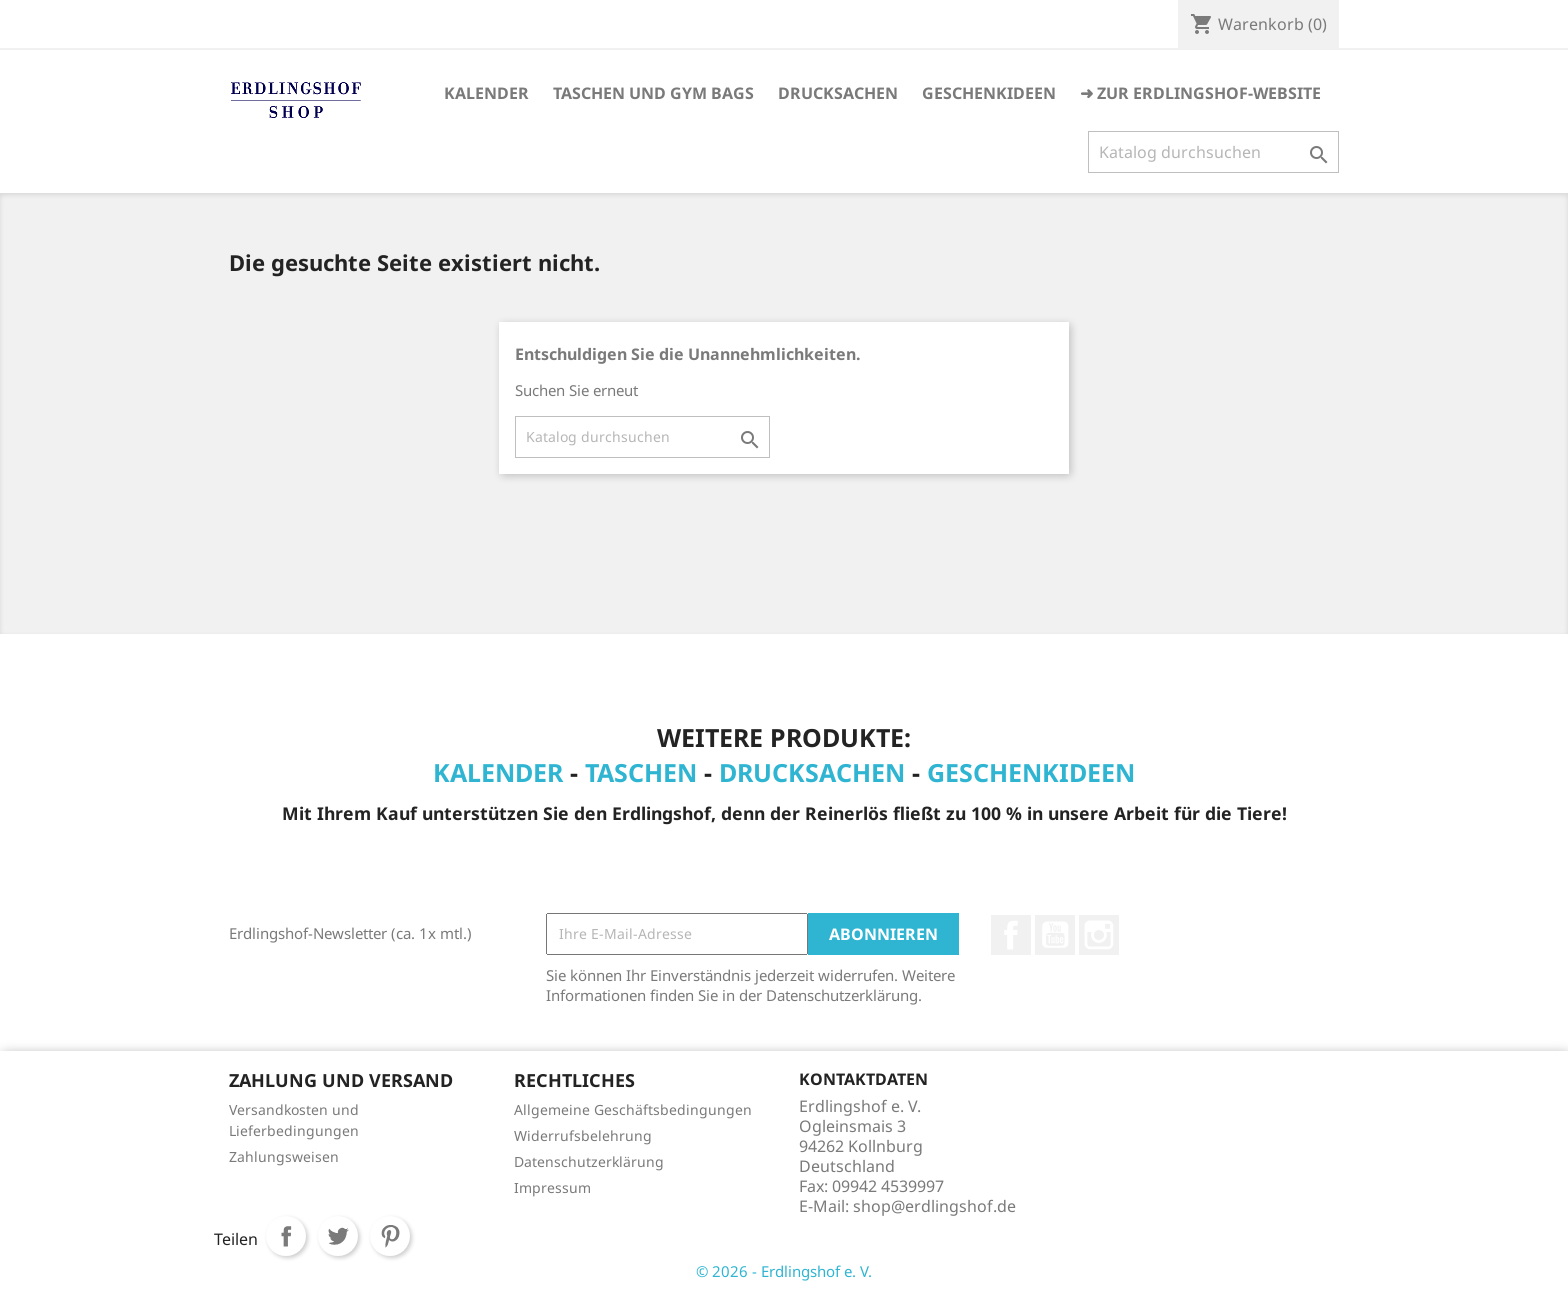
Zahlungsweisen (284, 1156)
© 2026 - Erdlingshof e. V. (784, 1271)
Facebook (1011, 935)
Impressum (552, 1187)
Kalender (486, 93)
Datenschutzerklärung (589, 1161)
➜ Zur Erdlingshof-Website (1200, 93)
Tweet (338, 1236)
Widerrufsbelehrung (583, 1135)
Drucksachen (838, 93)
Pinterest (390, 1236)
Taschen (641, 772)
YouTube (1055, 935)
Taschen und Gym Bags (653, 93)
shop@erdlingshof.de (934, 1206)
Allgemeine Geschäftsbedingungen (633, 1109)
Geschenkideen (989, 93)
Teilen (286, 1236)
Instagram (1099, 935)
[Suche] (1213, 152)
